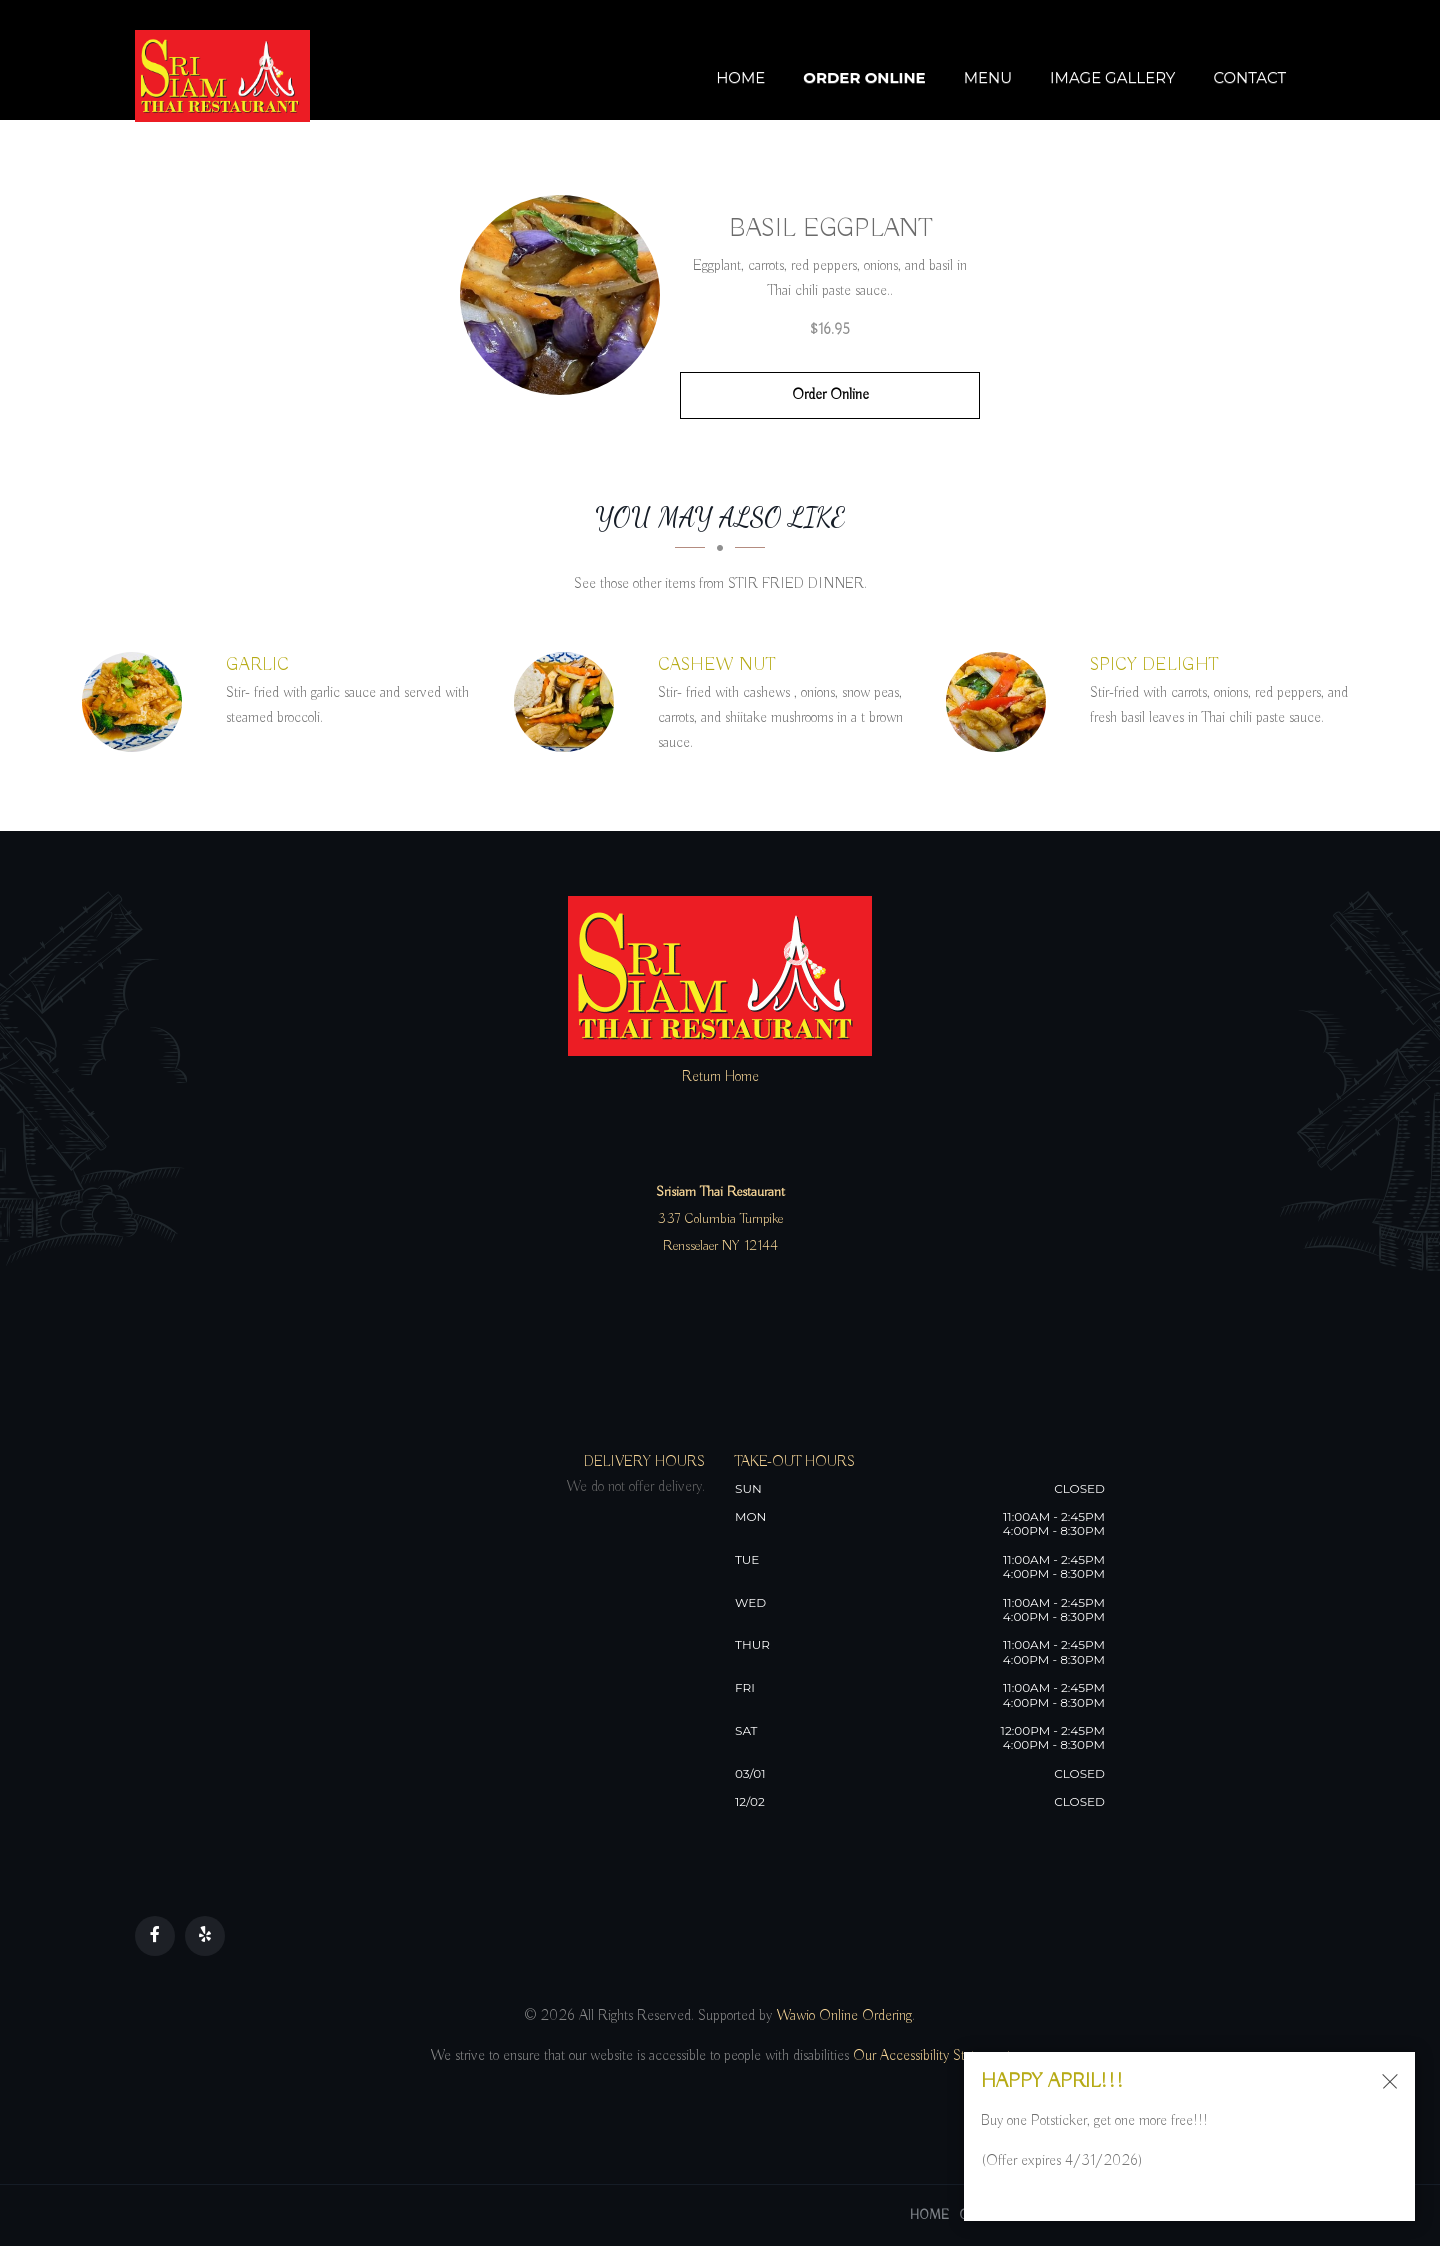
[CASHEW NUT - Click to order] (569, 702)
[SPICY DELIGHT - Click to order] (1001, 702)
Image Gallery (1112, 77)
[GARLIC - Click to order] (137, 702)
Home (740, 77)
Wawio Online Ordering (844, 2016)
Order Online (864, 77)
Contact (1249, 77)
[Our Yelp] (205, 1936)
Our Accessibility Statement (930, 2056)
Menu (988, 77)
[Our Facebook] (155, 1936)
